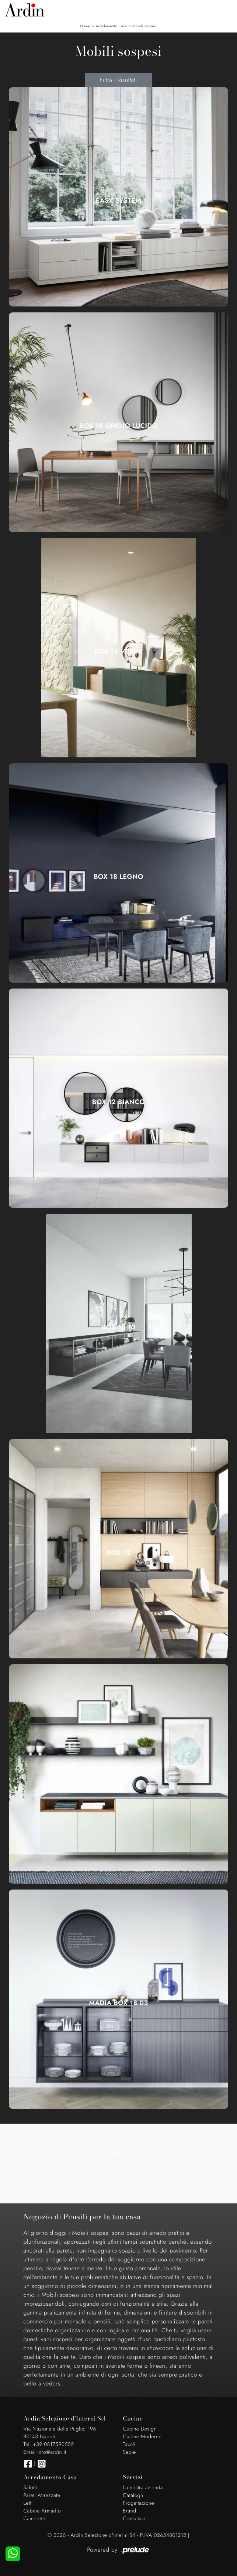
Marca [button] (118, 2133)
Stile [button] (119, 2173)
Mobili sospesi (144, 26)
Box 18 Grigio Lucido (119, 426)
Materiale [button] (118, 2153)
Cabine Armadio (42, 2511)
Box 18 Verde (119, 651)
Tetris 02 (118, 1778)
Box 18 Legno (118, 877)
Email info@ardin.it (45, 2452)
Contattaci (134, 2518)
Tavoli (129, 2444)
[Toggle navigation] (225, 9)
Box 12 (118, 1552)
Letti (28, 2503)
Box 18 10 (118, 1327)
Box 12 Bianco (118, 1102)
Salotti (30, 2487)
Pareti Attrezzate (42, 2495)
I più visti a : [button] (118, 2193)
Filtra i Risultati (118, 80)
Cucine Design (140, 2429)
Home (85, 26)
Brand (129, 2511)
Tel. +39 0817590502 (49, 2444)
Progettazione (138, 2503)
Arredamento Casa (110, 26)
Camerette (35, 2518)
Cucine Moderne (142, 2436)
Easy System (119, 200)
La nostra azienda (143, 2487)
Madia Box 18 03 (118, 2003)
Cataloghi (134, 2495)
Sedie (129, 2452)
